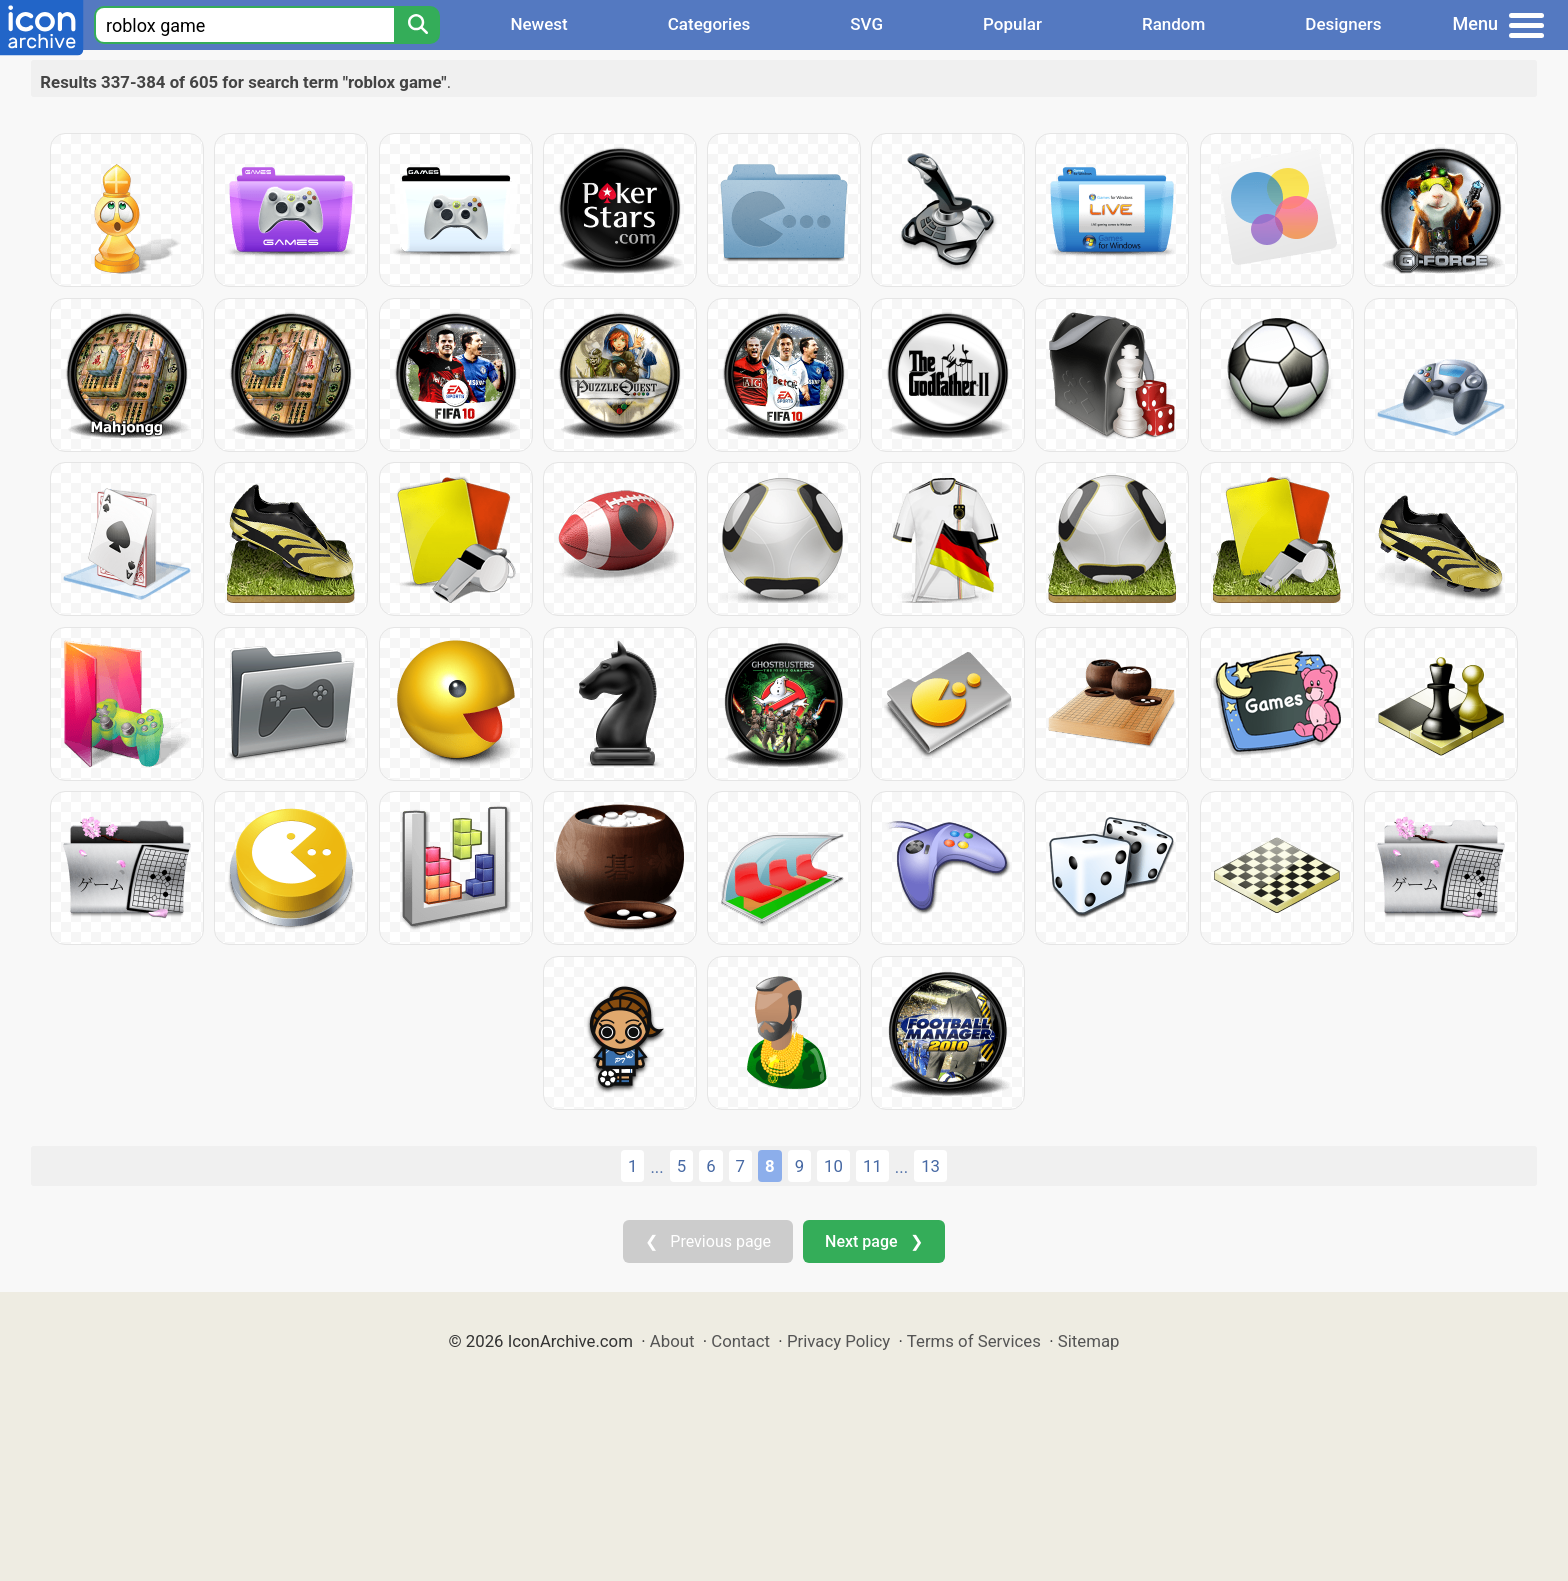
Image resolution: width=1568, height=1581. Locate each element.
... (656, 1167)
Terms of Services (974, 1341)
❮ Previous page (708, 1241)
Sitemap (1089, 1341)
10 (833, 1166)
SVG (866, 24)
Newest (538, 24)
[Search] (417, 25)
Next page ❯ (873, 1241)
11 (872, 1166)
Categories (709, 24)
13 (930, 1166)
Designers (1343, 24)
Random (1173, 24)
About (672, 1341)
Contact (740, 1341)
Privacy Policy (838, 1341)
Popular (1012, 24)
